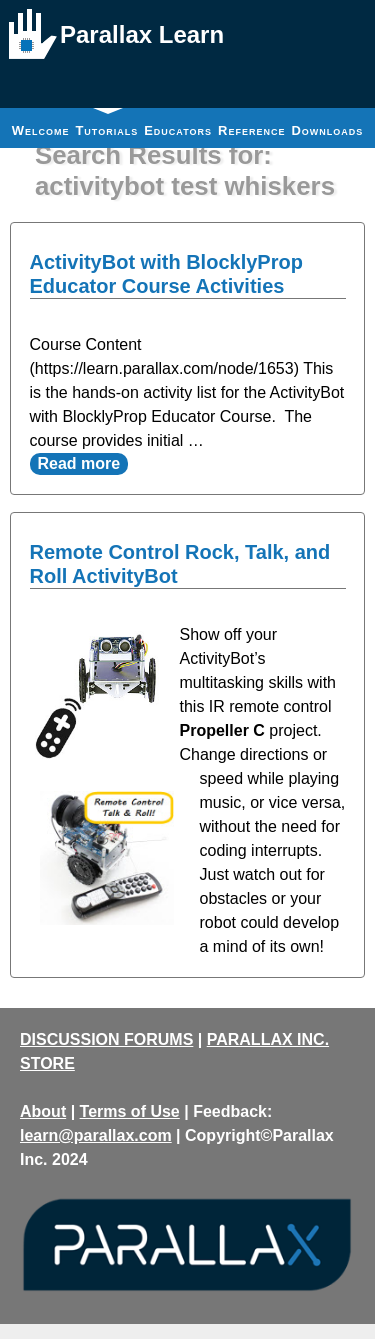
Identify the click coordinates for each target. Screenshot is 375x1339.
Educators (178, 130)
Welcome (41, 130)
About (43, 1111)
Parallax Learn (142, 34)
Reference (251, 130)
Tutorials (106, 123)
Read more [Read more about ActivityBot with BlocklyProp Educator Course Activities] (79, 463)
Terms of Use (130, 1111)
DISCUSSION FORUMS (106, 1039)
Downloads (327, 130)
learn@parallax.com (96, 1135)
